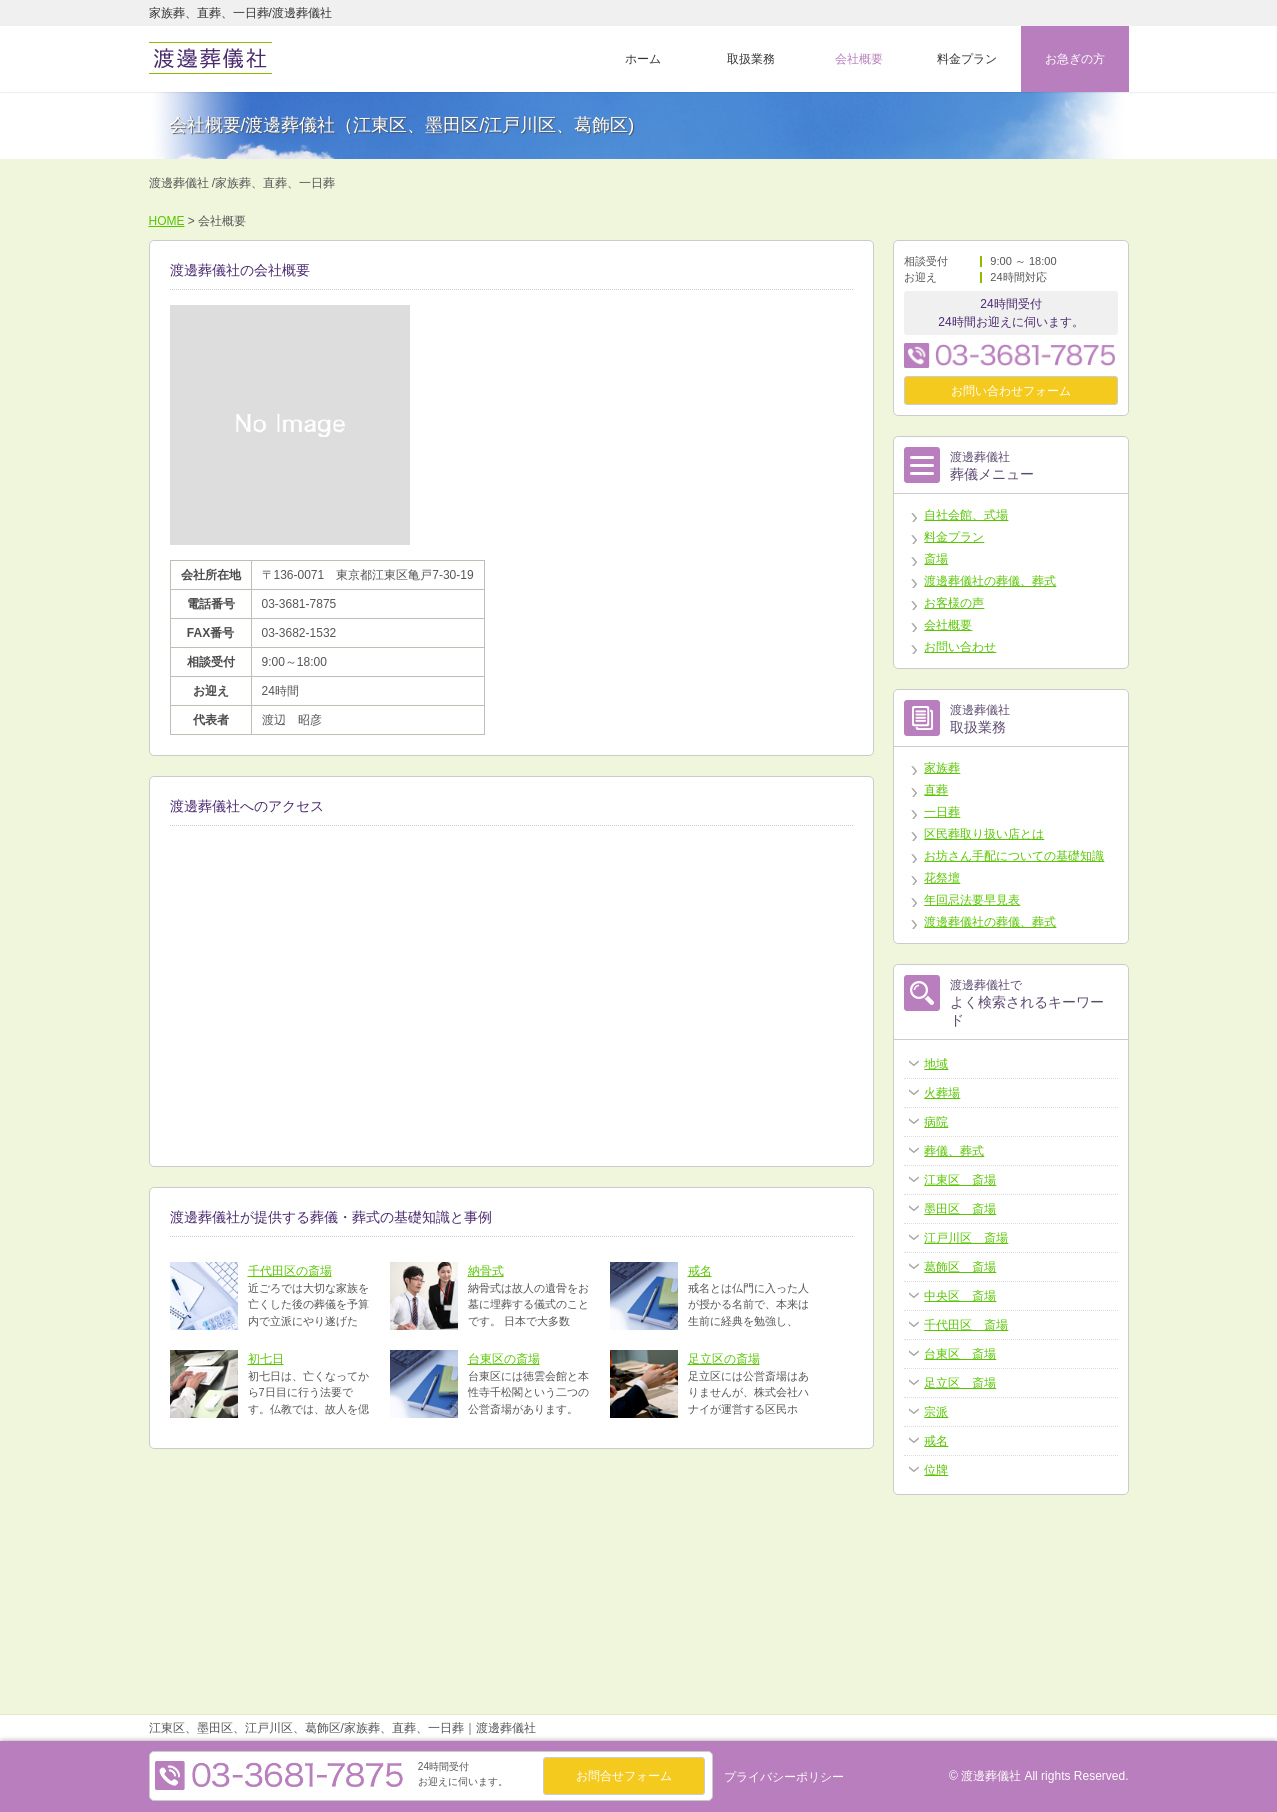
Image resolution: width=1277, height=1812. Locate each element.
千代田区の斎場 (290, 1271)
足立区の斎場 (724, 1359)
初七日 (266, 1359)
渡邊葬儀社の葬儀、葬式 (990, 581)
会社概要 (859, 59)
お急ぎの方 (1075, 59)
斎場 (936, 559)
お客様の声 (954, 603)
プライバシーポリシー (784, 1777)
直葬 (936, 790)
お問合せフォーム (624, 1776)
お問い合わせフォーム (1011, 391)
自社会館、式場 (966, 515)
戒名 (700, 1271)
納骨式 (486, 1271)
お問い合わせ (960, 647)
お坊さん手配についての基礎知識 (1014, 856)
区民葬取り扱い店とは (984, 834)
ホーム (643, 59)
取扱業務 (751, 59)
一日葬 (942, 812)
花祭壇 (942, 878)
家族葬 (942, 768)
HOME (167, 221)
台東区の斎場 (504, 1359)
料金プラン (967, 59)
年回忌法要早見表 (972, 900)
